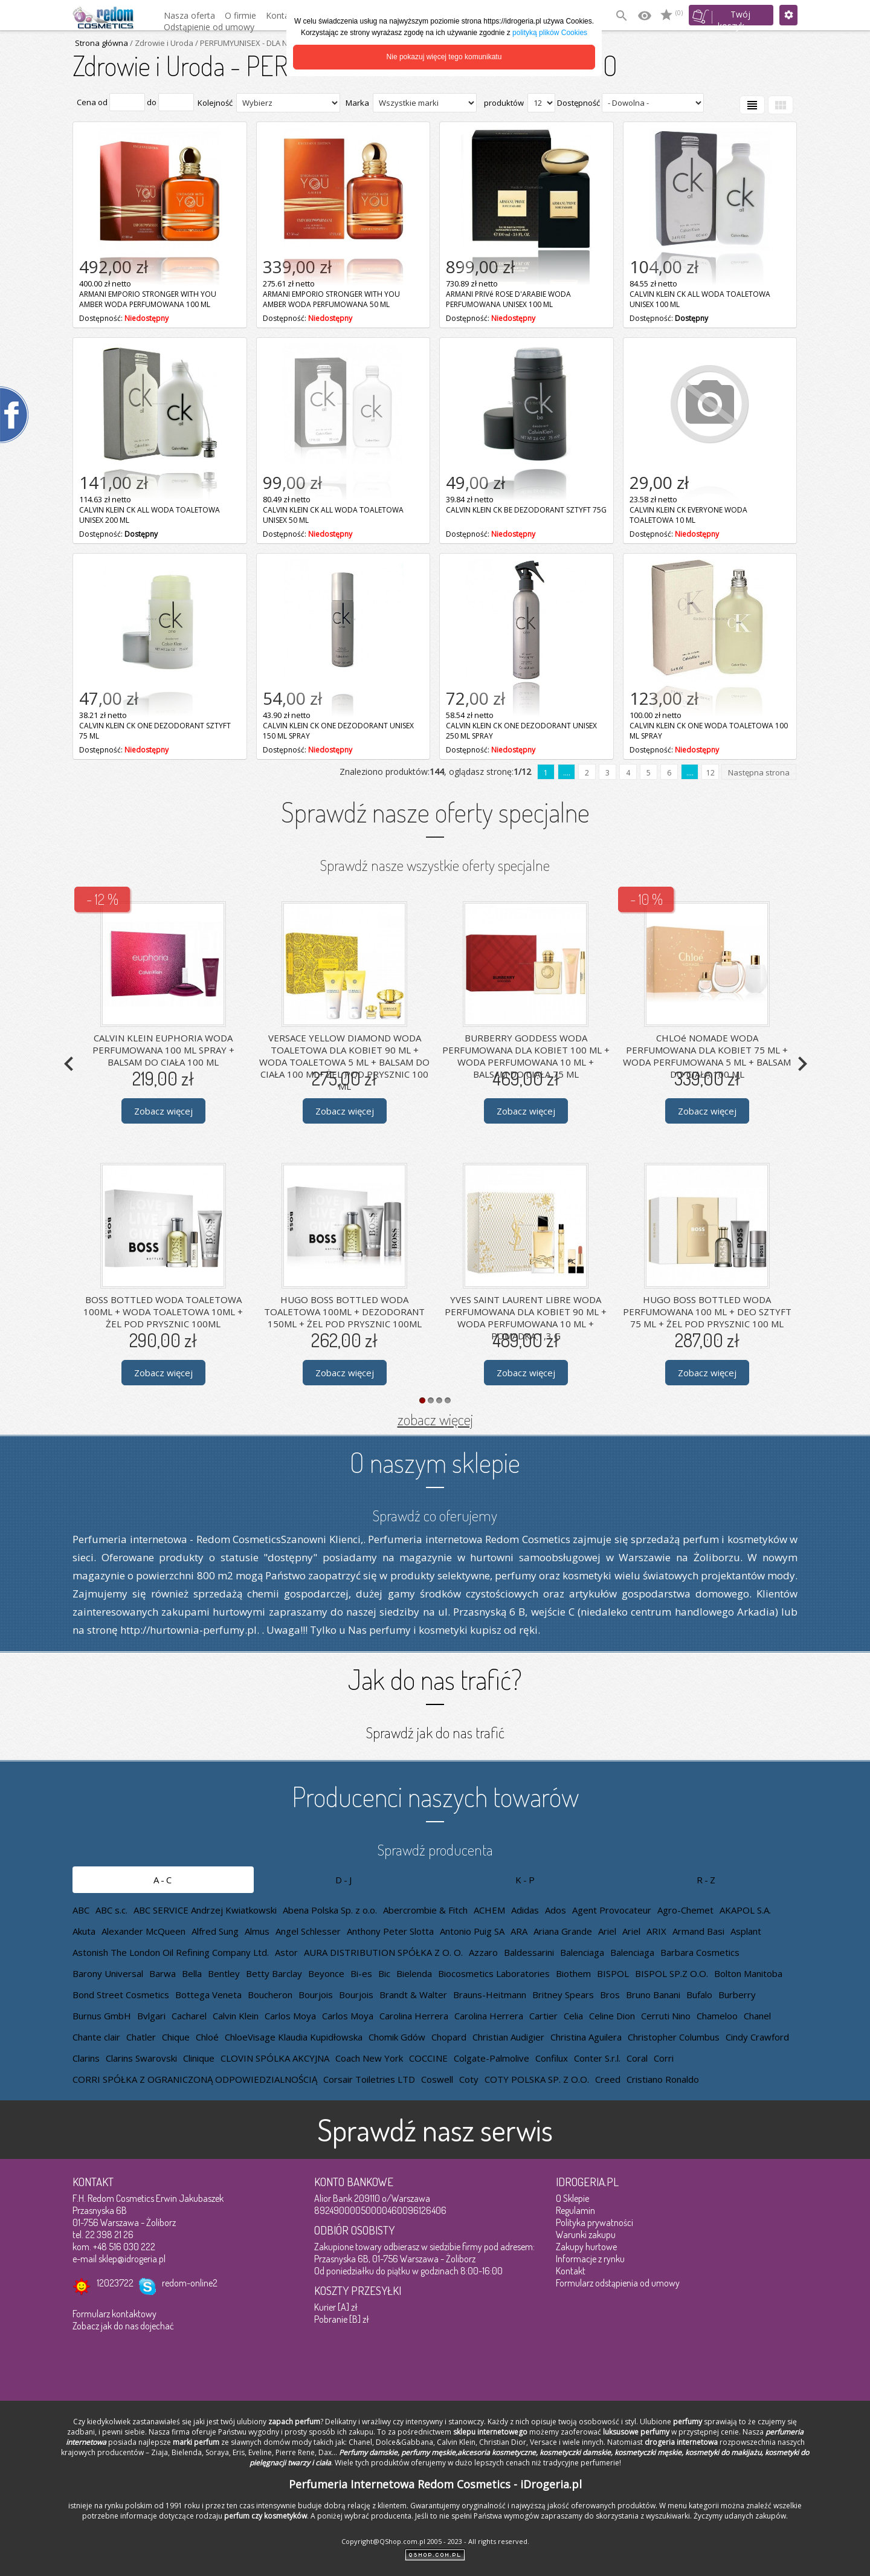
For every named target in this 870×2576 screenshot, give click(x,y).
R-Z (707, 1880)
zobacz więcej (435, 1419)
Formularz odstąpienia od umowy (618, 2283)
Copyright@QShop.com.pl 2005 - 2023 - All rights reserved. (435, 2541)
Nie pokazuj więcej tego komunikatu (444, 57)
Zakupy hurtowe (586, 2247)
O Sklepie (572, 2198)
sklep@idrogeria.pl (132, 2259)
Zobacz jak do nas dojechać (123, 2326)
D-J (344, 1880)
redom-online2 (190, 2283)
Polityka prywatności (594, 2222)
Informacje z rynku (590, 2259)
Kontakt (570, 2271)
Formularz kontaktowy (114, 2314)
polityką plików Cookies (549, 32)
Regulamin (575, 2210)
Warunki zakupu (586, 2234)
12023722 (115, 2283)
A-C (163, 1880)
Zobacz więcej (163, 1111)
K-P (525, 1880)
